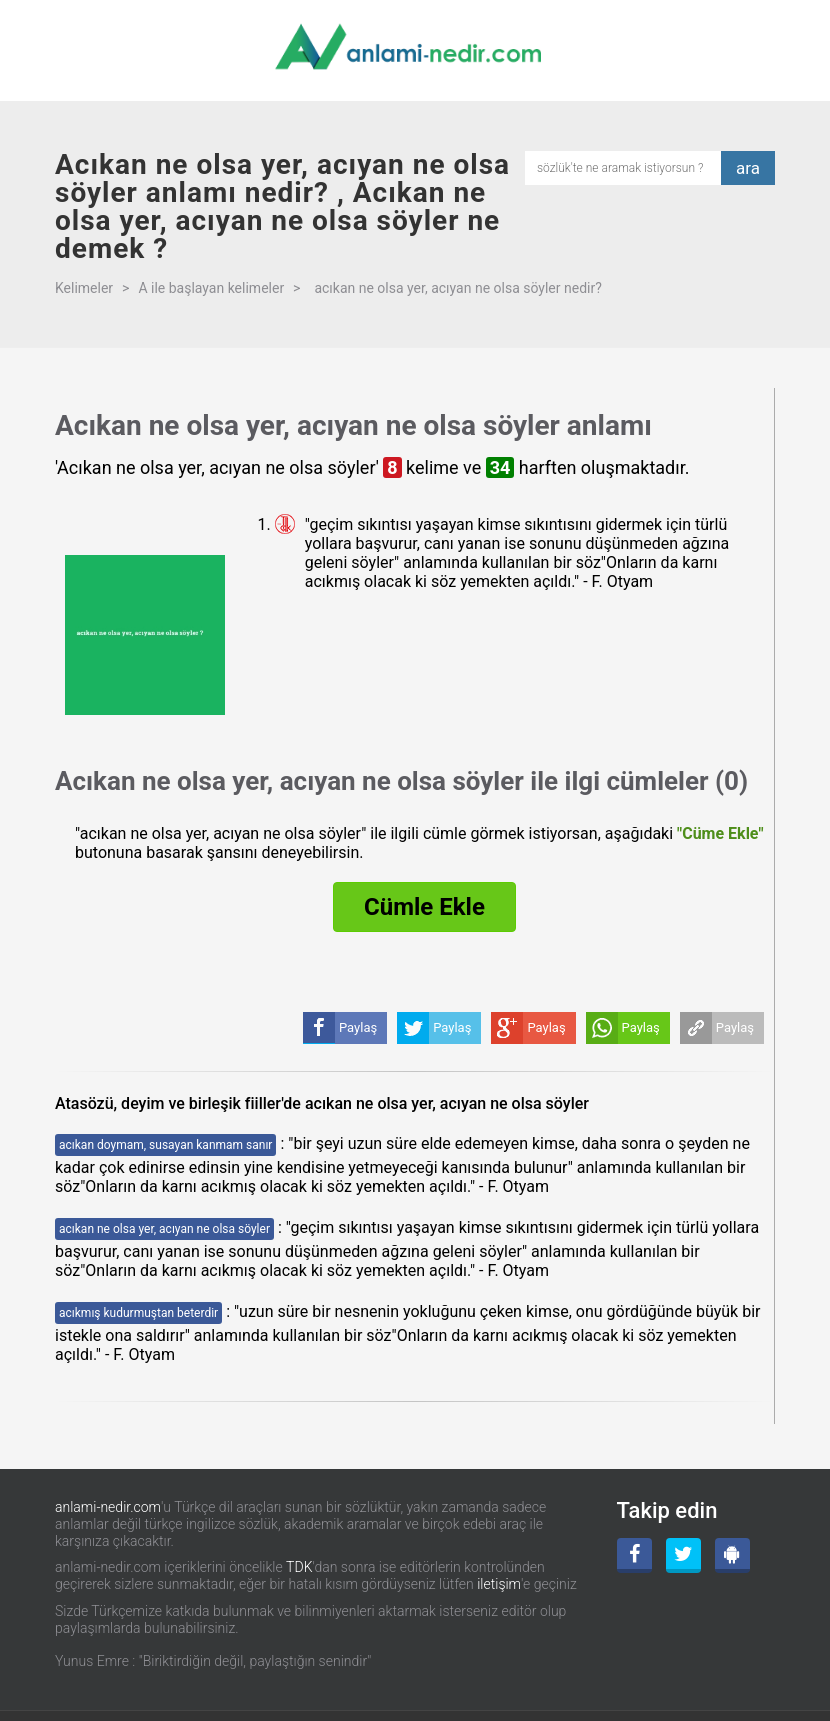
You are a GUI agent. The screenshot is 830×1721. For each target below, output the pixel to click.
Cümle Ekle (424, 907)
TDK (299, 1567)
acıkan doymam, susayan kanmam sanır (165, 1145)
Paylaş (735, 1027)
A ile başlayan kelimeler (211, 288)
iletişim (499, 1584)
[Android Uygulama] (732, 1555)
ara (748, 168)
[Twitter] (683, 1555)
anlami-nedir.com (108, 1507)
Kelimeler (84, 288)
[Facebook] (634, 1555)
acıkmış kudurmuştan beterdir (138, 1313)
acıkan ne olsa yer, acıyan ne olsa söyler (164, 1229)
